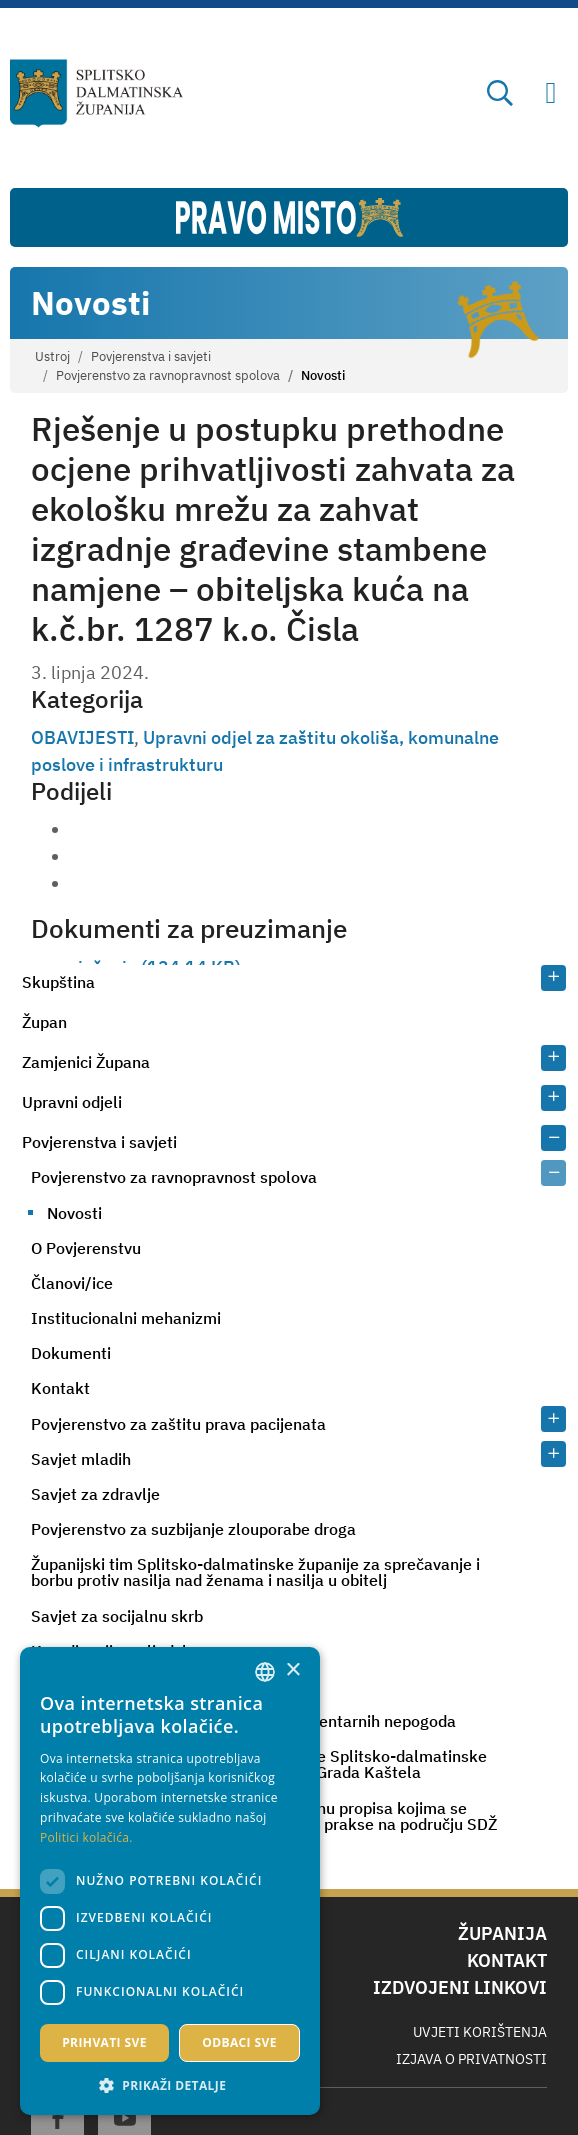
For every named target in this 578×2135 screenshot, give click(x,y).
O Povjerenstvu (86, 1248)
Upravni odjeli (72, 1102)
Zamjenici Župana (86, 1062)
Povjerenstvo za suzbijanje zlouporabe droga (193, 1529)
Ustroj (52, 356)
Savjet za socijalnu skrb (117, 1616)
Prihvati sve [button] (104, 2042)
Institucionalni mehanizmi (126, 1318)
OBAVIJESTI (82, 737)
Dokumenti (71, 1353)
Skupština (58, 982)
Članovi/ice (72, 1283)
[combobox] (265, 1672)
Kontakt (60, 1388)
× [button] (292, 1670)
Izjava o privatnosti (471, 2059)
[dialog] (170, 1881)
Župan (44, 1022)
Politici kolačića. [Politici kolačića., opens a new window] (86, 1837)
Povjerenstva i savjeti (151, 356)
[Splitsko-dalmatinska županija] (96, 93)
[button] (170, 2085)
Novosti (74, 1213)
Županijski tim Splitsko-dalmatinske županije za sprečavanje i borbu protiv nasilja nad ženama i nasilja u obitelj (255, 1572)
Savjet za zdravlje (95, 1494)
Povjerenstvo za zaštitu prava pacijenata (178, 1424)
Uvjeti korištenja (480, 2032)
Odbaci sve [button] (239, 2042)
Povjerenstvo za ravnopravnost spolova (168, 375)
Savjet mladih (81, 1459)
